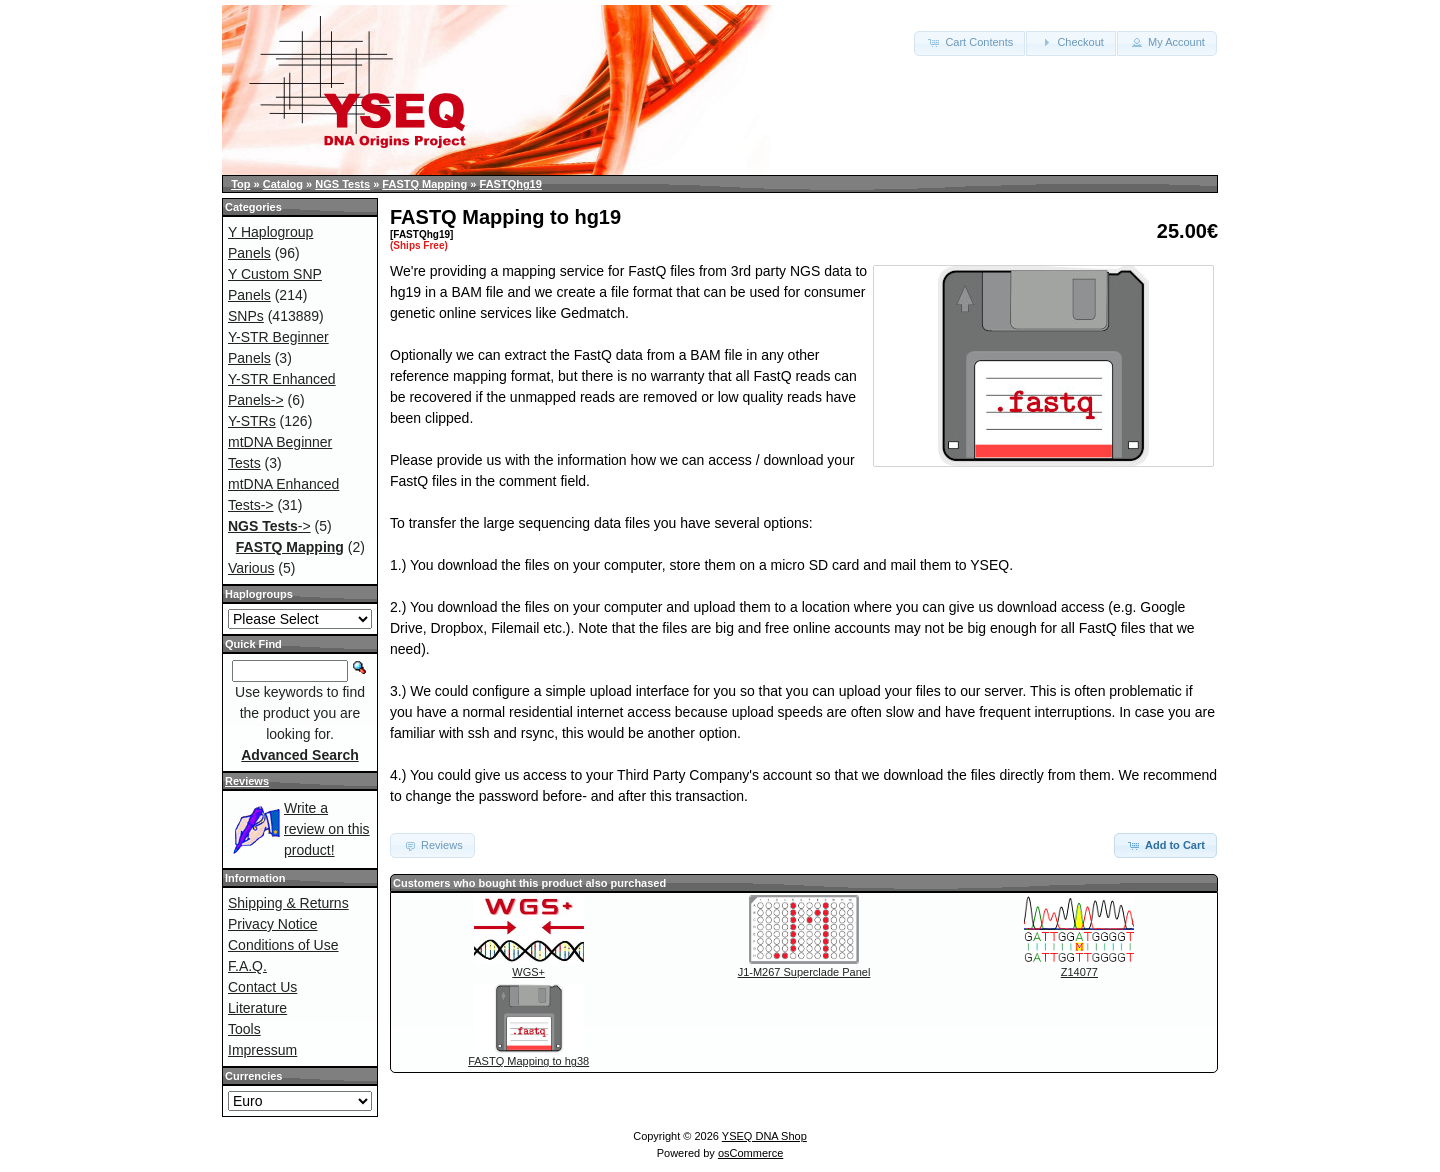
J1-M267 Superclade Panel (804, 972)
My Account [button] (1167, 42)
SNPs (246, 316)
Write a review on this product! (327, 829)
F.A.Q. (247, 966)
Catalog (283, 184)
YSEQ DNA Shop (764, 1136)
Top (240, 184)
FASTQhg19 (511, 184)
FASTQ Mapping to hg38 (528, 1061)
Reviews (247, 781)
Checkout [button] (1071, 42)
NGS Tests (342, 184)
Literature (257, 1008)
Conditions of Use (283, 945)
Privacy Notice (272, 924)
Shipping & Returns (288, 903)
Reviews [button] (432, 845)
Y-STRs (252, 421)
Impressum (262, 1050)
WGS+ (528, 972)
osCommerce (750, 1153)
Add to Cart (1165, 845)
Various (251, 568)
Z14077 (1079, 972)
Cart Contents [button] (969, 42)
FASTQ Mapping (424, 184)
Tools (244, 1029)
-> (269, 526)
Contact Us (262, 987)
